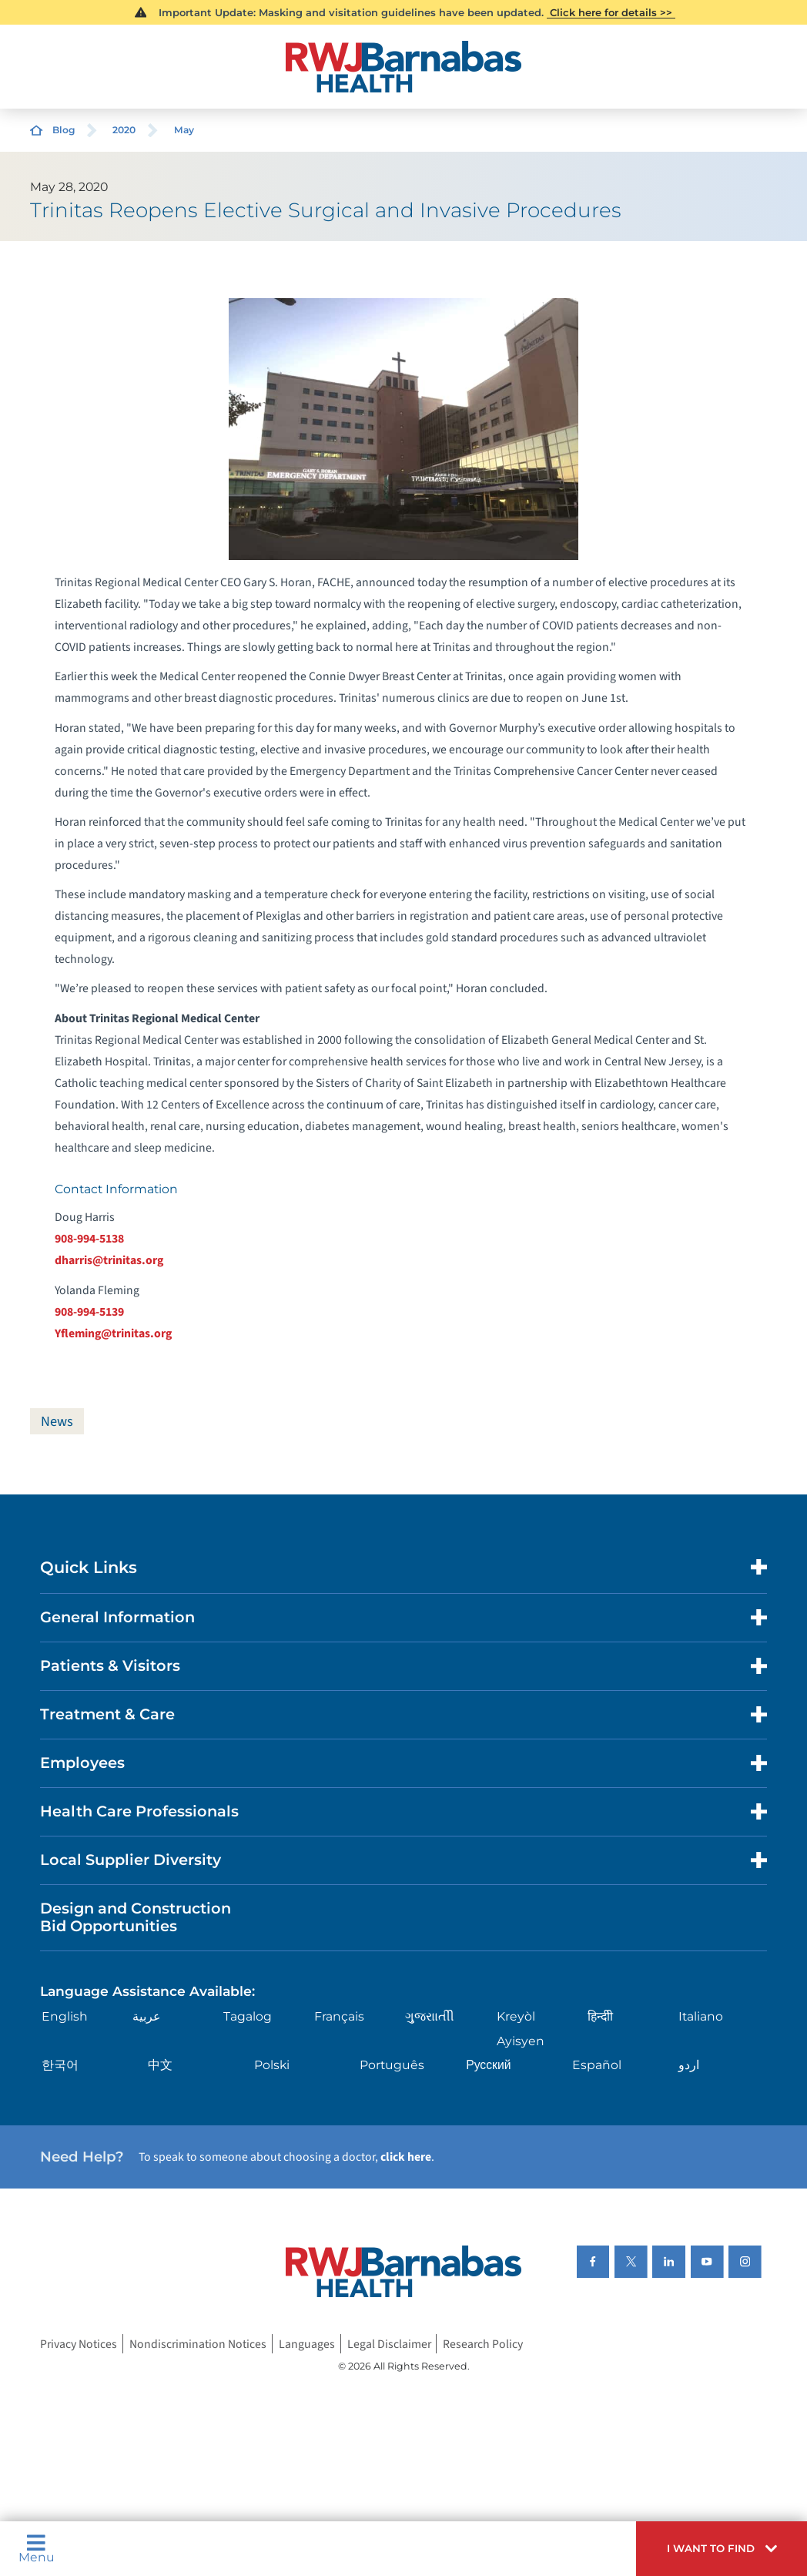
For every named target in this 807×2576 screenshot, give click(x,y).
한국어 (60, 2065)
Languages (307, 2343)
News (57, 1421)
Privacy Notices (78, 2343)
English (65, 2016)
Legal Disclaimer (389, 2343)
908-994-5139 (89, 1311)
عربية (146, 2016)
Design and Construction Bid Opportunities (135, 1917)
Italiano (700, 2016)
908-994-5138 (89, 1238)
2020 (124, 130)
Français (339, 2016)
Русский (488, 2065)
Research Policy (483, 2343)
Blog (63, 130)
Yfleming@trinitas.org (113, 1333)
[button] (721, 2548)
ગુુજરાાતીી (429, 2016)
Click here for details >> (611, 12)
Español (596, 2065)
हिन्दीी (600, 2016)
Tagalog (247, 2016)
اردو (688, 2065)
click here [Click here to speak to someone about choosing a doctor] (405, 2156)
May (184, 130)
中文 (160, 2065)
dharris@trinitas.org (109, 1260)
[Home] (403, 66)
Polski (272, 2065)
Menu (36, 2549)
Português (392, 2065)
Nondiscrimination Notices (197, 2343)
